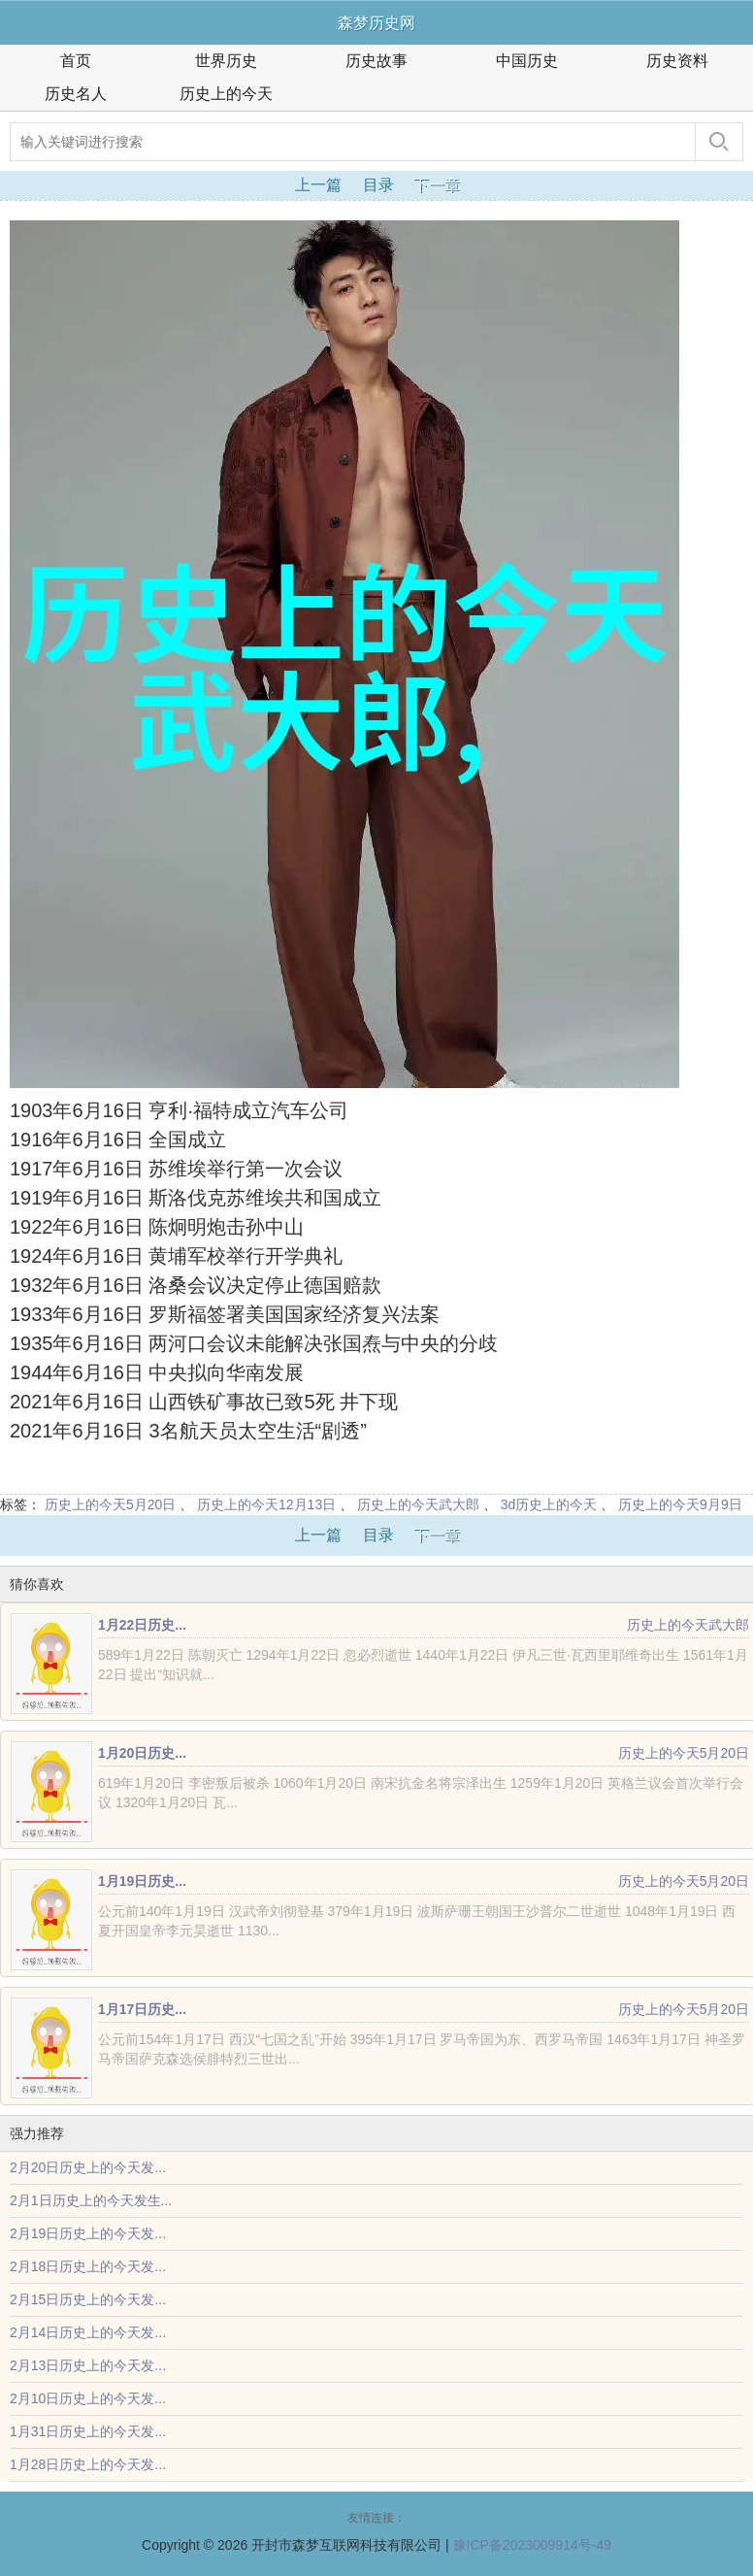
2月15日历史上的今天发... (88, 2299)
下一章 (436, 185)
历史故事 (376, 60)
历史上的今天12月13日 (266, 1504)
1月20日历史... (142, 1753)
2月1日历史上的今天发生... (91, 2200)
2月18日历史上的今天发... (88, 2266)
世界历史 (226, 60)
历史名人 (76, 93)
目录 (378, 185)
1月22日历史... (142, 1625)
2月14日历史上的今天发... (88, 2332)
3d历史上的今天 (549, 1504)
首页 (75, 60)
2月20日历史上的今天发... (88, 2167)
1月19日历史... (142, 1881)
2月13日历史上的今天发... (88, 2365)
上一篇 (318, 185)
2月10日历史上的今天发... (88, 2398)
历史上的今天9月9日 (680, 1504)
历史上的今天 (226, 93)
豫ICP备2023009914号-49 (532, 2545)
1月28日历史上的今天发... (88, 2464)
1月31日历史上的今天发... (88, 2431)
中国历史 (527, 60)
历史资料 (677, 60)
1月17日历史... (142, 2009)
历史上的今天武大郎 (418, 1504)
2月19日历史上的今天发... (88, 2233)
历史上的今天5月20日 (110, 1504)
